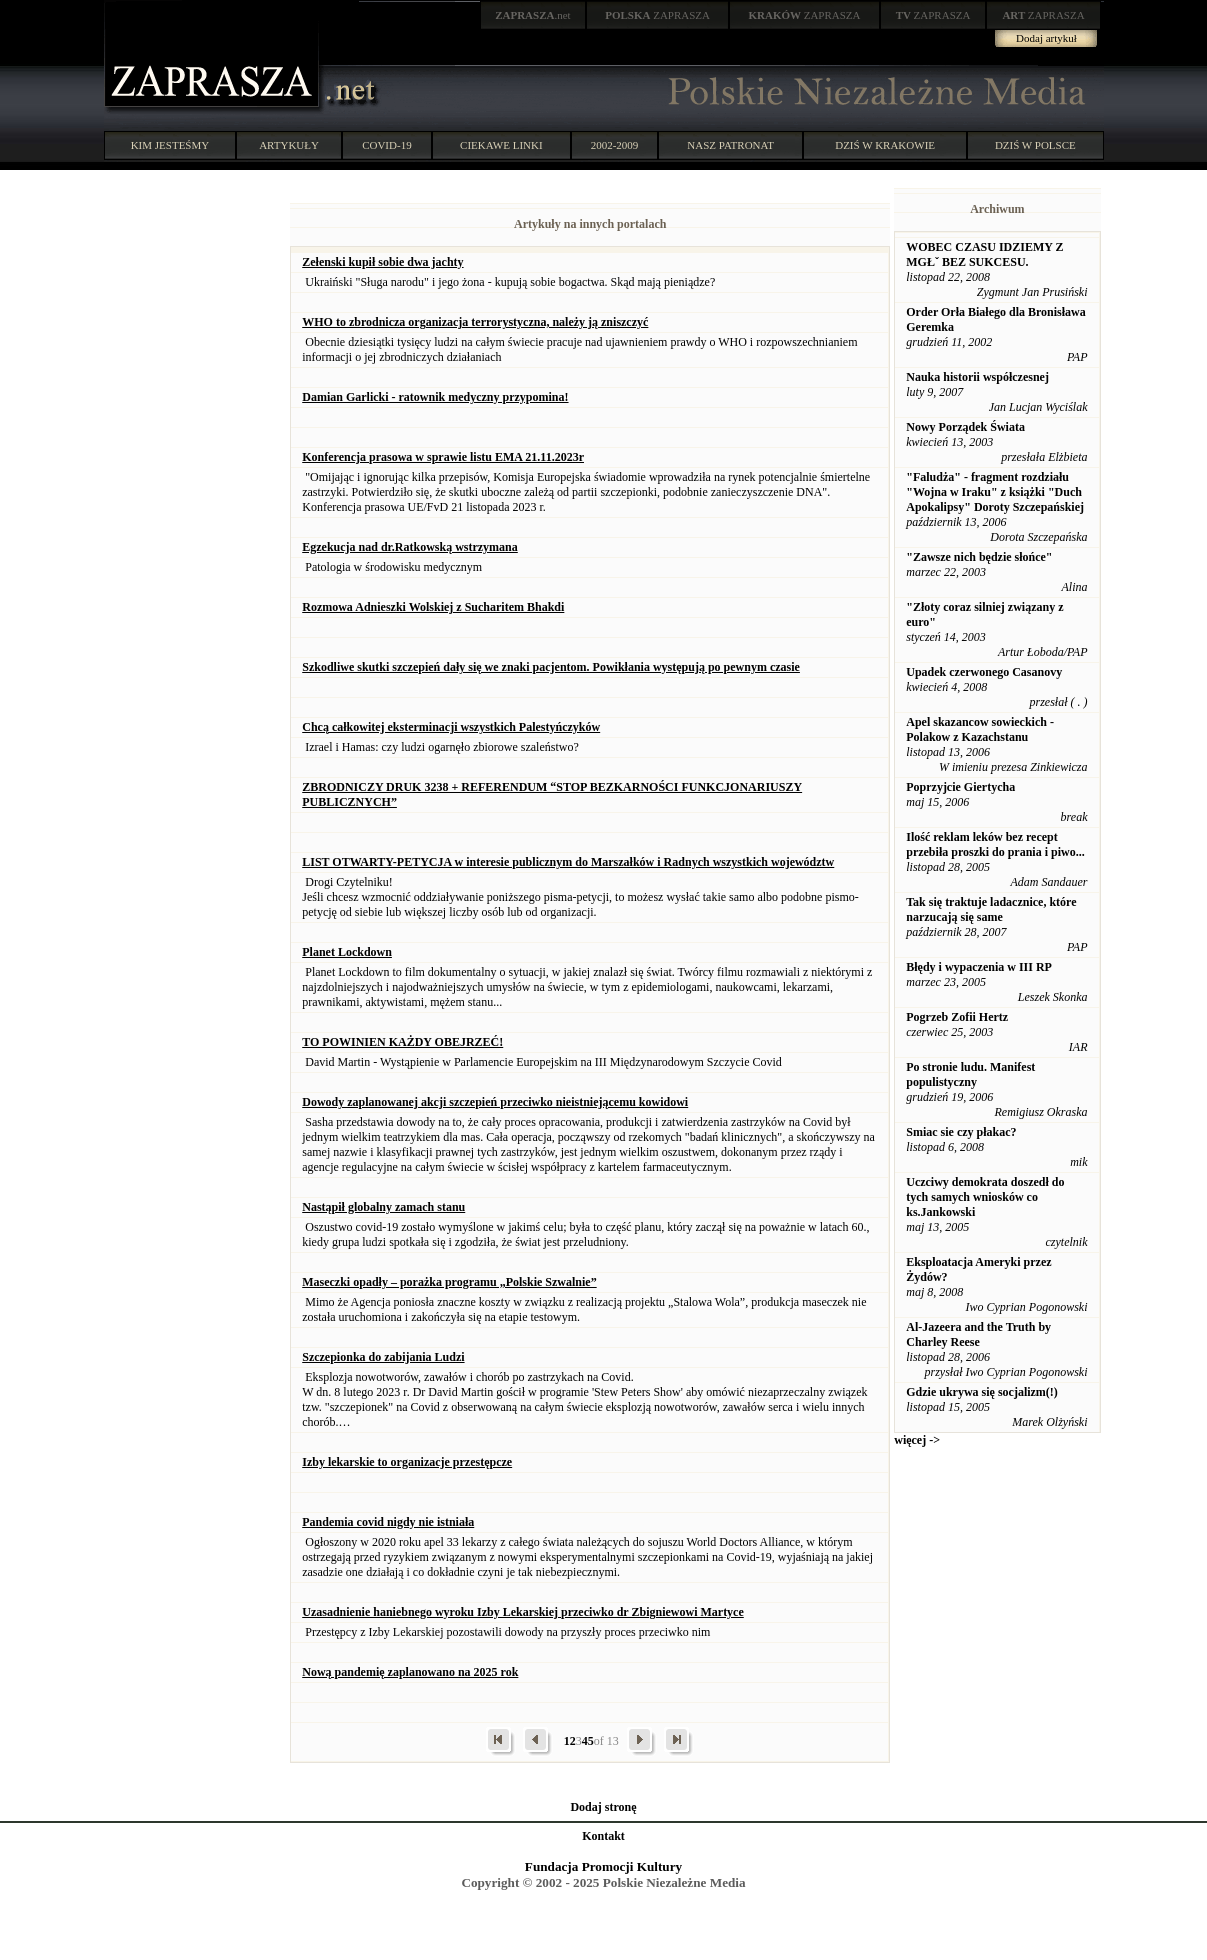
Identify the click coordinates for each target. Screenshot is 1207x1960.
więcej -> (917, 1440)
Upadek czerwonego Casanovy (984, 672)
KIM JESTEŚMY (170, 145)
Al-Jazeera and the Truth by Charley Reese (978, 1334)
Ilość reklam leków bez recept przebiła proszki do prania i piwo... (995, 844)
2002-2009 (615, 145)
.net (533, 15)
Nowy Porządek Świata (965, 427)
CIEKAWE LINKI (501, 145)
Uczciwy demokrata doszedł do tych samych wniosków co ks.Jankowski (985, 1197)
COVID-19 (387, 145)
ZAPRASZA (657, 15)
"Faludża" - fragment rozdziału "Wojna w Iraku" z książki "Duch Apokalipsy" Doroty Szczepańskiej (995, 492)
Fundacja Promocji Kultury (603, 1866)
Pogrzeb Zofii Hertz (957, 1017)
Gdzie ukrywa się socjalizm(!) (982, 1392)
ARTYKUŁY (289, 145)
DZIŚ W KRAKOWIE (885, 145)
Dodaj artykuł (1046, 38)
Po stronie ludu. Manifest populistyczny (970, 1074)
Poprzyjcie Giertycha (960, 787)
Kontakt (603, 1836)
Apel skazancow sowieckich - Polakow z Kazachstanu (980, 729)
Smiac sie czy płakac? (961, 1132)
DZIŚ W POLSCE (1035, 145)
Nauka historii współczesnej (977, 377)
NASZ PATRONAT (730, 145)
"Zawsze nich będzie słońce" (979, 557)
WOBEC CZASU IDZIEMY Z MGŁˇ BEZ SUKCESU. (984, 254)
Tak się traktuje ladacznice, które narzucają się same (991, 909)
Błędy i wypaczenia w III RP (979, 967)
